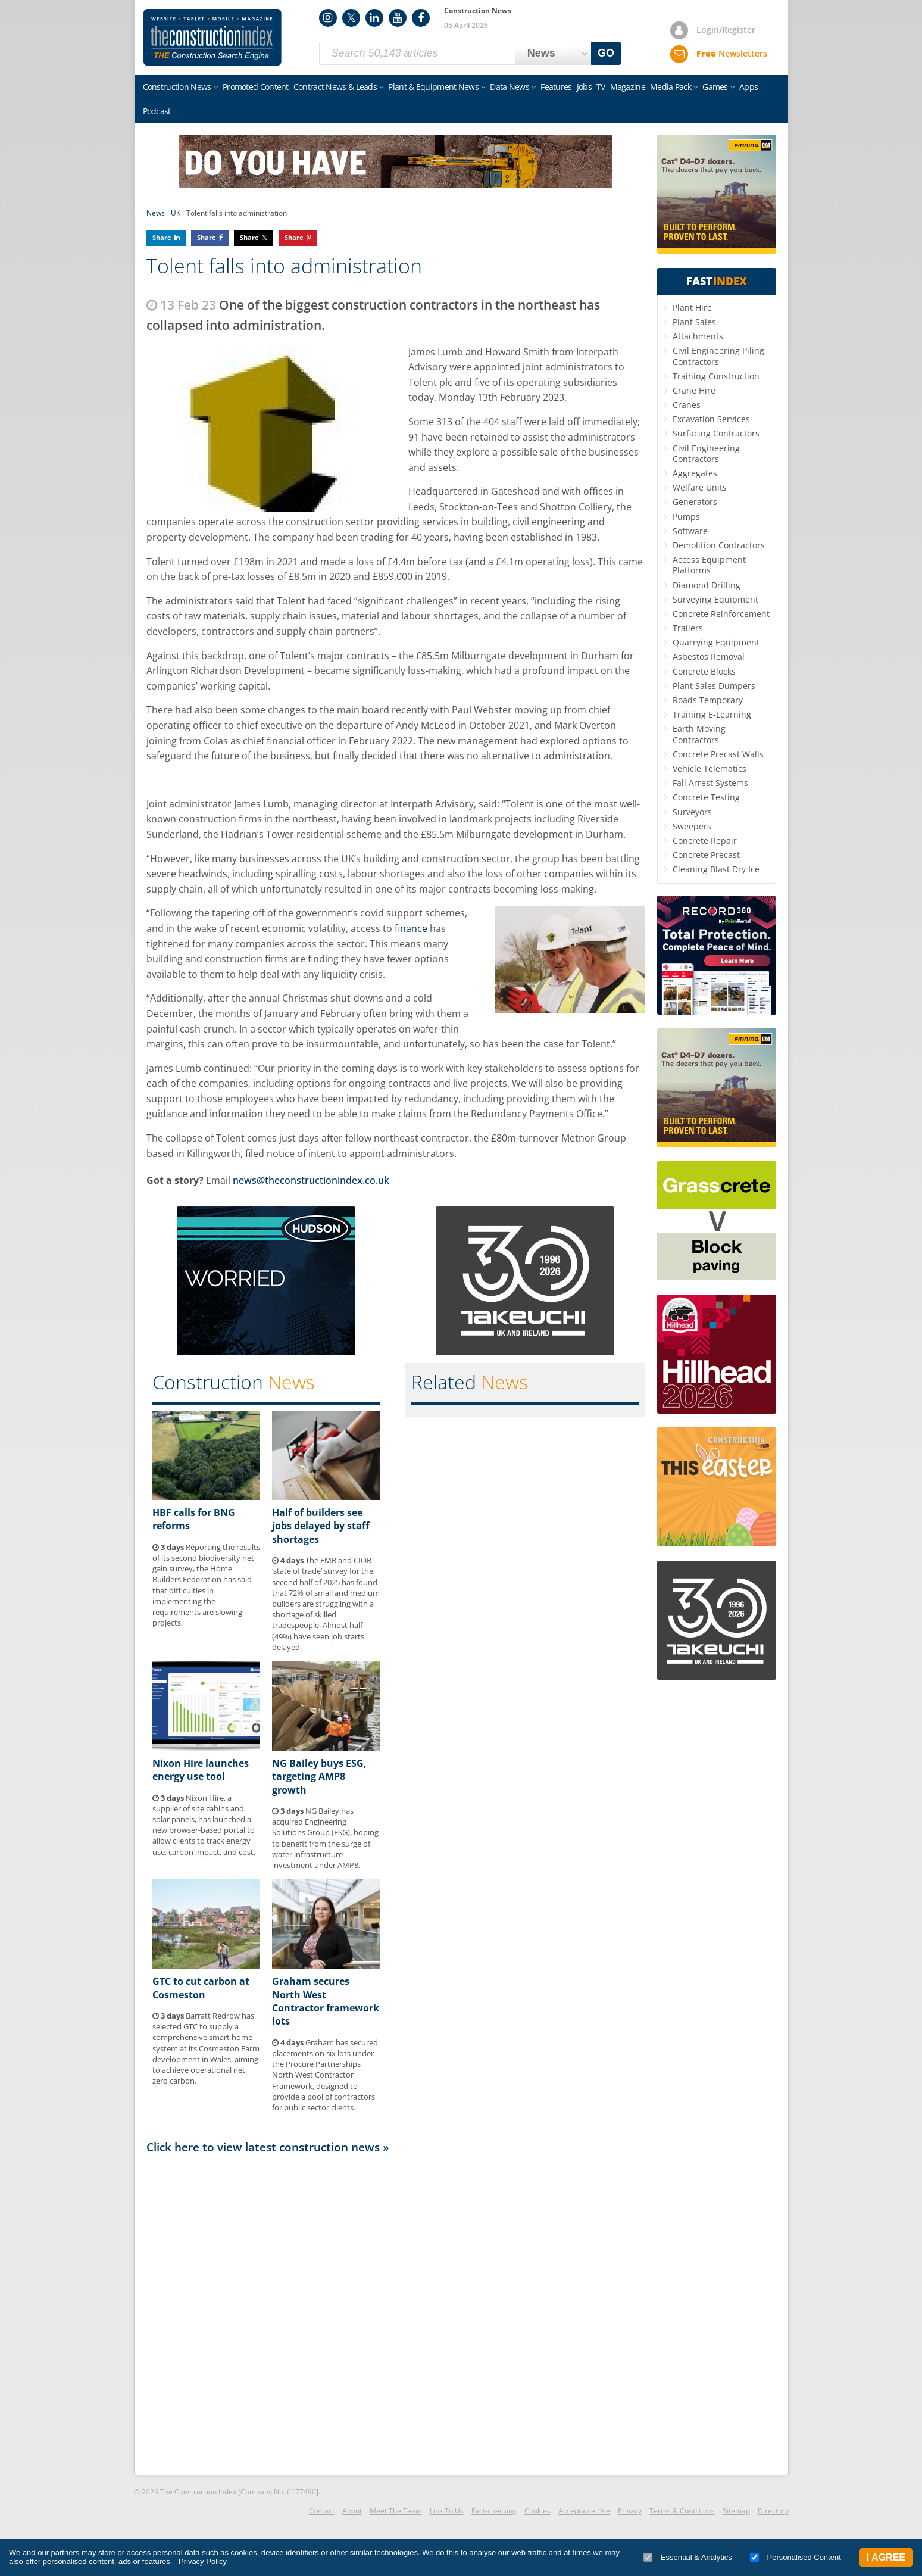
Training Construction (716, 376)
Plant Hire (692, 307)
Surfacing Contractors (716, 433)
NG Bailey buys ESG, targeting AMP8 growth (319, 1777)
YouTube (398, 18)
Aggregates (695, 473)
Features (555, 86)
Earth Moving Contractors (699, 734)
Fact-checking (494, 2511)
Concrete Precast (706, 854)
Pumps (686, 516)
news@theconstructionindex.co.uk (311, 1180)
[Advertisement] (395, 2313)
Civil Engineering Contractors (706, 453)
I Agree (886, 2557)
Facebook (421, 18)
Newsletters (731, 53)
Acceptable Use (584, 2511)
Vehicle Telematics (709, 768)
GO (606, 53)
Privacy (630, 2511)
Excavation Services (711, 419)
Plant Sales (694, 322)
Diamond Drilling (706, 585)
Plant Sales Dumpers (714, 685)
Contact (322, 2511)
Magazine (627, 86)
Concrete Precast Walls (718, 754)
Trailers (688, 628)
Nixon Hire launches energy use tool (200, 1770)
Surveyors (692, 812)
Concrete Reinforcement (721, 613)
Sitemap (736, 2511)
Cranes (687, 404)
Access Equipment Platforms (709, 565)
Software (690, 531)
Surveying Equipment (715, 599)
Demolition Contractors (719, 545)
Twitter (351, 18)
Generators (695, 501)
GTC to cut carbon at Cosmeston (200, 1988)
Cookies (537, 2511)
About (352, 2511)
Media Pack (670, 86)
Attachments (698, 336)
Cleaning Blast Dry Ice (716, 869)
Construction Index (212, 37)
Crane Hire (694, 390)
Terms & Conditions (682, 2511)
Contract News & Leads (335, 86)
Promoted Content (256, 86)
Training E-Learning (712, 714)
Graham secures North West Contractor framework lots (325, 2001)
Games (715, 86)
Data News (509, 86)
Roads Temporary (708, 700)
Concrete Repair (705, 840)
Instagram (328, 18)
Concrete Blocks (704, 671)
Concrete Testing (706, 797)
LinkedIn (374, 18)
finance (411, 928)
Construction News (177, 86)
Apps (748, 86)
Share (161, 237)
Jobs (584, 86)
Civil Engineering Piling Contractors (718, 356)
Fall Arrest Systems (710, 782)
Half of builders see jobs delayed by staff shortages (320, 1526)
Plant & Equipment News (433, 86)
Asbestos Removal (709, 656)
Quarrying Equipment (716, 642)
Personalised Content (795, 2557)
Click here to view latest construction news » (267, 2147)
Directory (773, 2511)
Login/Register (725, 29)
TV (600, 86)
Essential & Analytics (687, 2557)
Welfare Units (700, 487)
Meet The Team (396, 2511)
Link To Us (447, 2511)
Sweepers (692, 826)
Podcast (157, 111)
